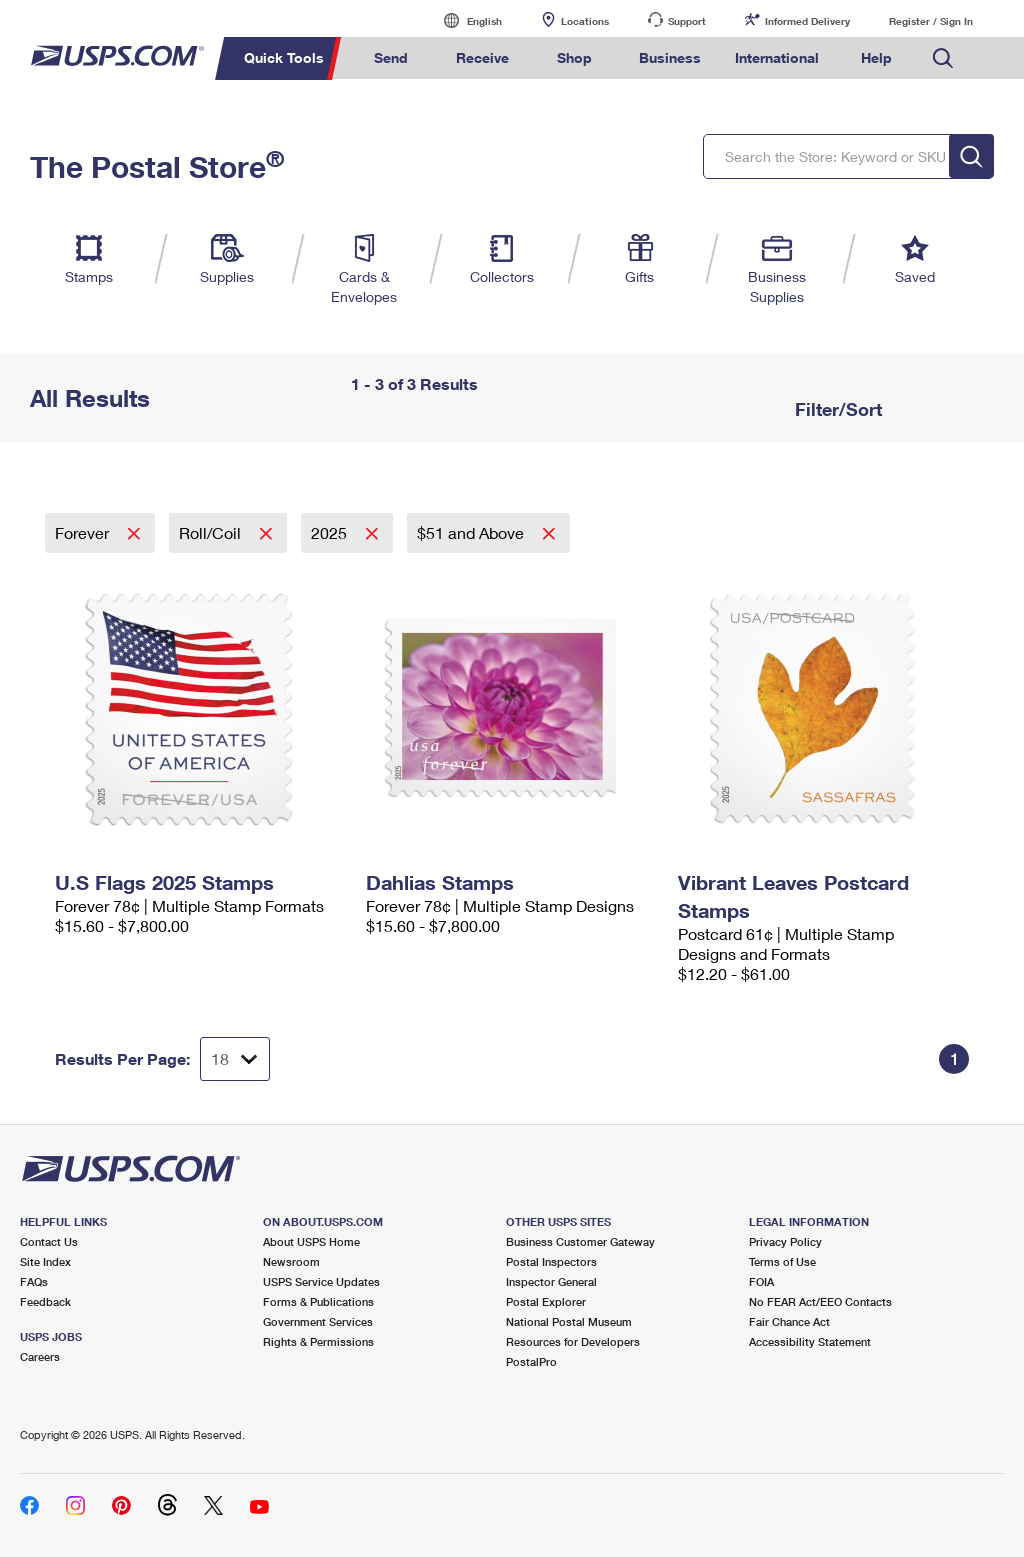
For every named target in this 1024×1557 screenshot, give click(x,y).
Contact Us (49, 1241)
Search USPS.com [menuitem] (943, 58)
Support (687, 21)
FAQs (34, 1281)
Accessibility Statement (810, 1341)
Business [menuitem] (670, 57)
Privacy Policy (785, 1241)
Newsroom (291, 1261)
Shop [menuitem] (574, 57)
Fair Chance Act (789, 1321)
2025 (331, 532)
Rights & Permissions (318, 1341)
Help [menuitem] (876, 57)
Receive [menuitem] (482, 57)
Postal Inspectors (551, 1261)
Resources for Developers (573, 1341)
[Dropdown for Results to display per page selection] (235, 1059)
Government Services (318, 1321)
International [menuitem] (777, 57)
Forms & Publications (318, 1301)
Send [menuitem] (391, 57)
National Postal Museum (569, 1321)
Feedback (45, 1301)
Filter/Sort (836, 409)
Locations (585, 21)
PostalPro (531, 1361)
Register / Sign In (931, 21)
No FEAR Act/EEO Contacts (820, 1301)
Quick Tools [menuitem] (284, 57)
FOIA (761, 1281)
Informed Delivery (807, 21)
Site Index (45, 1261)
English (464, 20)
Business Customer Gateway (580, 1241)
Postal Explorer (546, 1301)
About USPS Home (311, 1241)
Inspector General (551, 1281)
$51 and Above (472, 532)
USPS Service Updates (321, 1281)
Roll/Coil (212, 532)
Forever (84, 532)
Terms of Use (782, 1261)
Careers (40, 1356)
